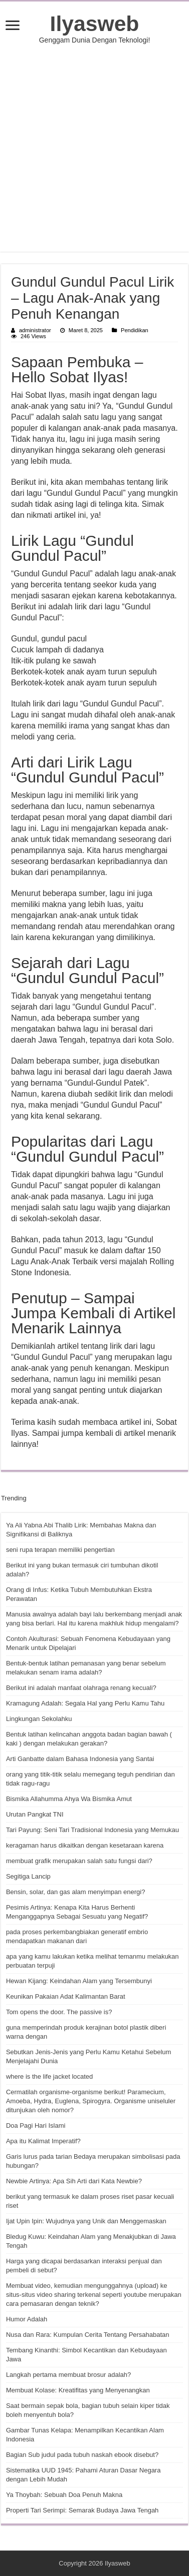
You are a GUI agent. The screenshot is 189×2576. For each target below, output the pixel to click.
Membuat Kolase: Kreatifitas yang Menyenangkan (78, 2390)
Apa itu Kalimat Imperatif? (43, 2141)
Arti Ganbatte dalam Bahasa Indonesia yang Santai (80, 1759)
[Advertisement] (95, 148)
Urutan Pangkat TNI (35, 1814)
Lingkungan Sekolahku (39, 1719)
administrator (35, 330)
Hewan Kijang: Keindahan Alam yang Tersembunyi (79, 1981)
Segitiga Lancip (28, 1876)
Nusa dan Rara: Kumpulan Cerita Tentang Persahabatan (87, 2334)
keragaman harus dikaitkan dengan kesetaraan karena (84, 1845)
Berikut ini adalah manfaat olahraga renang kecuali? (81, 1687)
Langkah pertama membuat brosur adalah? (68, 2374)
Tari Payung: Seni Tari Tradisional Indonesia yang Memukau (92, 1830)
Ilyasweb (94, 24)
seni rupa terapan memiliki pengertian (60, 1549)
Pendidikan (134, 330)
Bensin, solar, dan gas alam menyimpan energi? (75, 1892)
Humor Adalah (26, 2319)
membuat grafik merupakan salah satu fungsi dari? (79, 1861)
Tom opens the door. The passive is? (59, 2012)
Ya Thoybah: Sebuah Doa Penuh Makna (64, 2494)
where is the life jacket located (49, 2076)
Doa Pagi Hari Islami (36, 2125)
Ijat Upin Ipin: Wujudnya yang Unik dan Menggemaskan (86, 2221)
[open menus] (13, 26)
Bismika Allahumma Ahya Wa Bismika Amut (69, 1799)
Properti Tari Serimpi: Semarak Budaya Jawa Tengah (82, 2510)
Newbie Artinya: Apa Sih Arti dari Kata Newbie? (74, 2181)
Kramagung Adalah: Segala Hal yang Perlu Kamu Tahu (85, 1703)
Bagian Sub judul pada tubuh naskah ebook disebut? (82, 2454)
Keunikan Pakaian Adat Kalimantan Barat (65, 1996)
